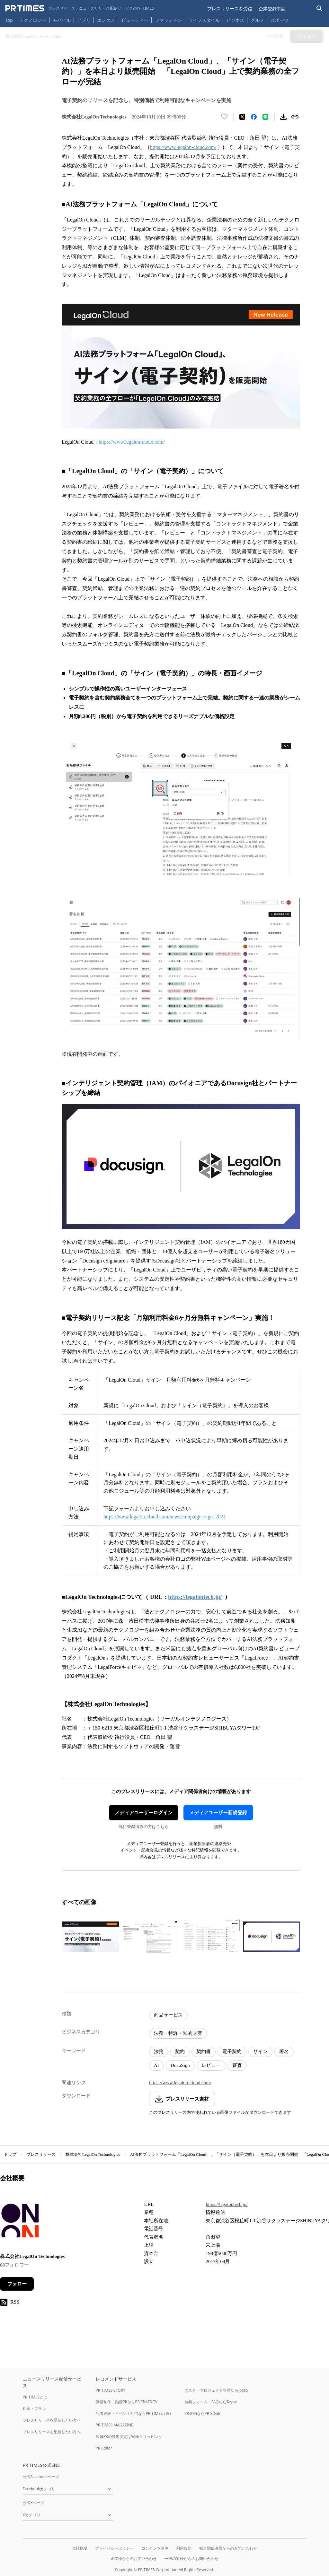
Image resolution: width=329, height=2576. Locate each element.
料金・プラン (34, 2408)
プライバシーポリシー (114, 2548)
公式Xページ (33, 2502)
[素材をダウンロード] (283, 117)
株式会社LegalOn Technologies (93, 2154)
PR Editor (104, 2448)
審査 (237, 2065)
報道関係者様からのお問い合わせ (228, 2548)
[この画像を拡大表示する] (90, 1937)
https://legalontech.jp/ (226, 2204)
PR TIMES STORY (111, 2390)
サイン (260, 2051)
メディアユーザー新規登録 (218, 1812)
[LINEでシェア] (265, 117)
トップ (10, 2154)
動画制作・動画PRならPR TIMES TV (126, 2402)
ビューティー (134, 20)
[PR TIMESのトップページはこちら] (79, 8)
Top (9, 20)
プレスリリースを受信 (229, 8)
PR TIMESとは (35, 2397)
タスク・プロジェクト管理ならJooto (216, 2390)
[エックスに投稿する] (242, 117)
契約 (180, 2051)
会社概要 (79, 2548)
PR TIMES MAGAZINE (114, 2425)
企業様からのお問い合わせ (134, 2558)
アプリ (84, 20)
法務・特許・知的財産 (178, 2033)
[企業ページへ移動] (20, 2222)
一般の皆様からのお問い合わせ (191, 2558)
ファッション (168, 20)
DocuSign (180, 2065)
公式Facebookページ (41, 2476)
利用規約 (183, 2548)
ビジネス (235, 20)
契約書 (203, 2051)
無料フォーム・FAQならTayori (210, 2402)
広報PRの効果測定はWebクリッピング (129, 2436)
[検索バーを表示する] (319, 8)
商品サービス (168, 2014)
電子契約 (232, 2051)
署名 (284, 2051)
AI (156, 2065)
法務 (159, 2051)
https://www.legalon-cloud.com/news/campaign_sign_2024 (164, 1516)
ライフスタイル (204, 20)
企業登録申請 (272, 8)
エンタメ (106, 20)
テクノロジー (32, 20)
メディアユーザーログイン (144, 1812)
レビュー (211, 2065)
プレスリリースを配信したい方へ (52, 2431)
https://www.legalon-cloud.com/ (183, 147)
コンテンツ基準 (154, 2548)
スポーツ (280, 20)
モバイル (62, 20)
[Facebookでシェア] (254, 117)
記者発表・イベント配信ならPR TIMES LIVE (134, 2413)
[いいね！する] (224, 117)
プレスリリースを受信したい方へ (52, 2420)
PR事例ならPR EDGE (202, 2413)
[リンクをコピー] (295, 117)
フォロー (17, 2283)
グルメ (257, 20)
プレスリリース (41, 2154)
